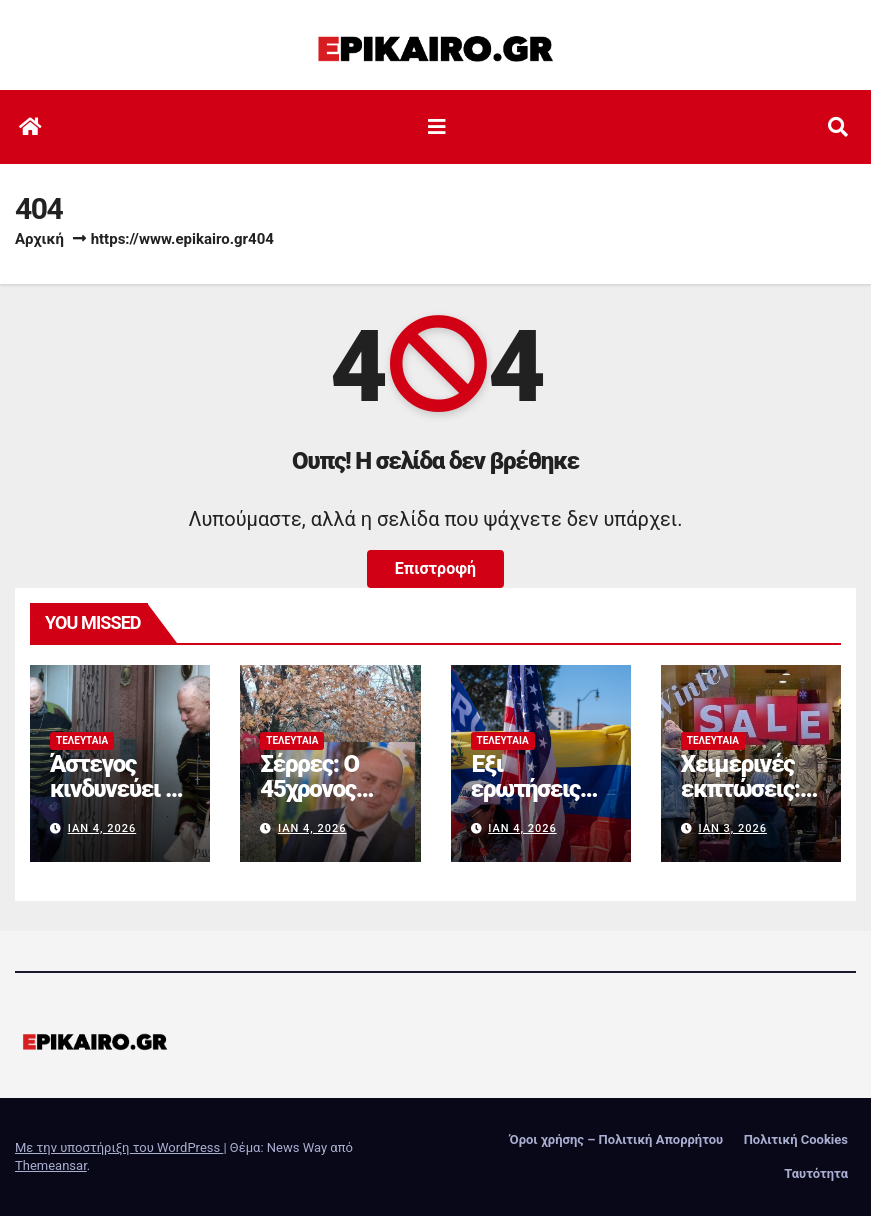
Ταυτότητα (816, 1173)
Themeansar (51, 1165)
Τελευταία (82, 740)
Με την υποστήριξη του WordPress (119, 1147)
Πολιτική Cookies (796, 1139)
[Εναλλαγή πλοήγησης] (437, 127)
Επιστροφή (435, 568)
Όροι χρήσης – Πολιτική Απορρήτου (617, 1139)
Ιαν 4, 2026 (102, 828)
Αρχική (39, 239)
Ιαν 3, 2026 (732, 828)
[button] (838, 127)
